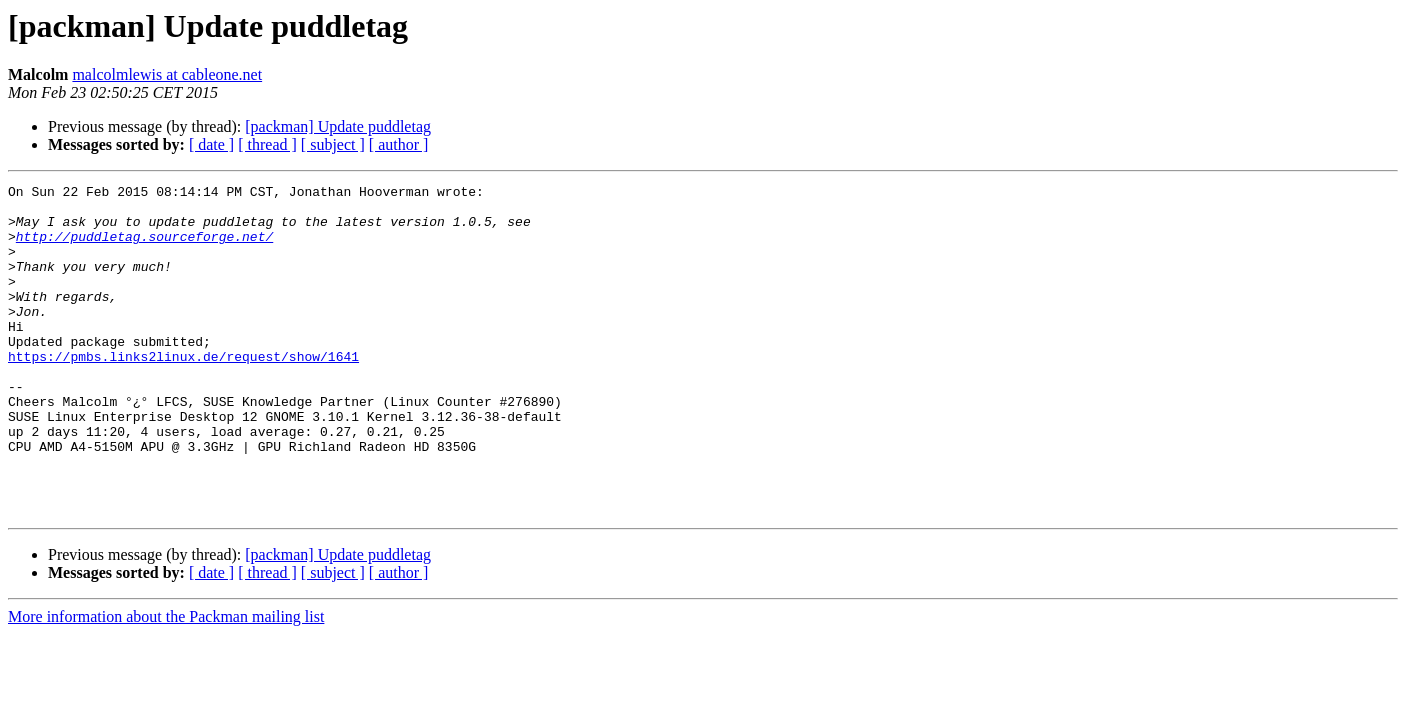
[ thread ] (267, 144)
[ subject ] (333, 144)
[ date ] (211, 144)
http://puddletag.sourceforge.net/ (144, 248)
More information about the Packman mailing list (166, 682)
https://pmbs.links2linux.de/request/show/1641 (183, 392)
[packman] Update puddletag (338, 126)
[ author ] (399, 144)
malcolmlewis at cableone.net (167, 74)
